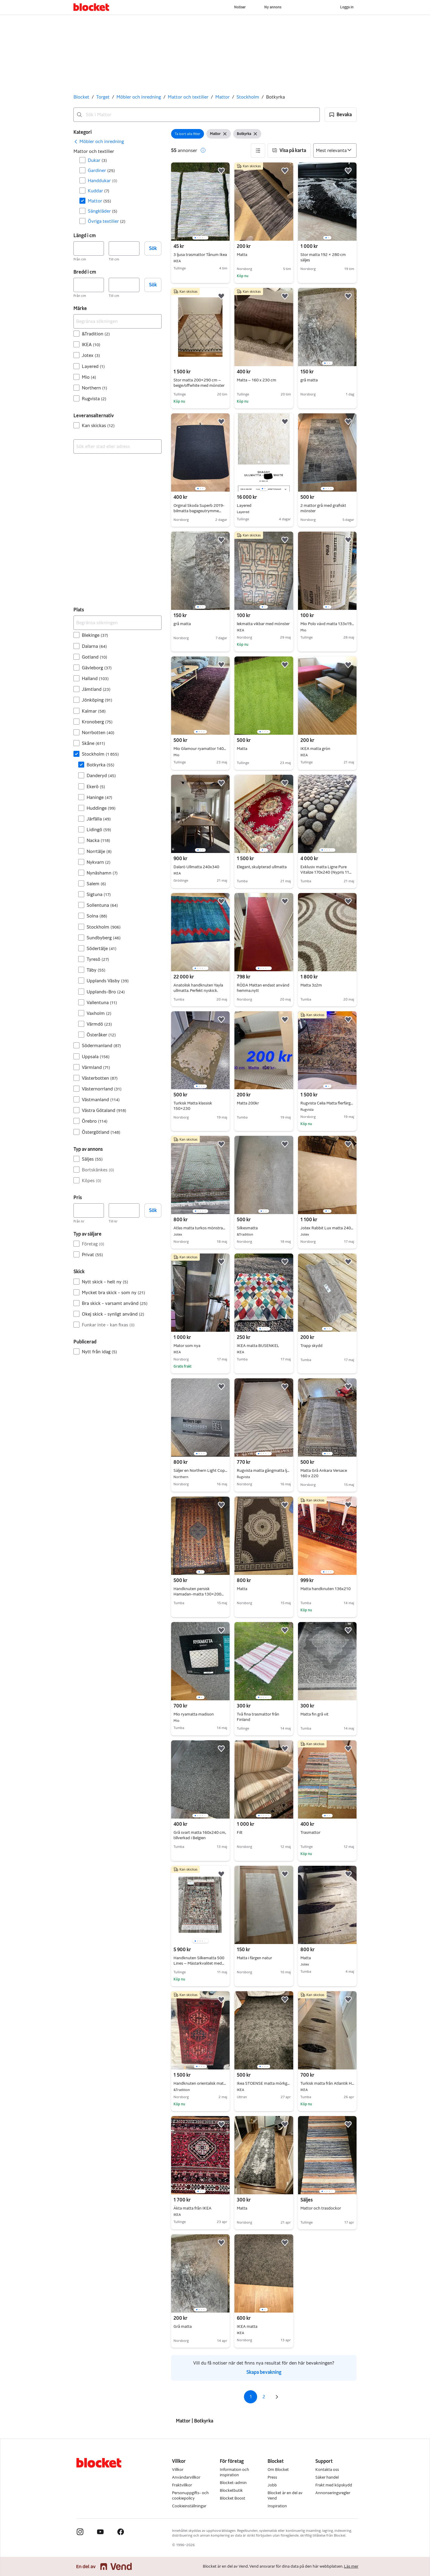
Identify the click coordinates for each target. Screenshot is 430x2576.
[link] (98, 141)
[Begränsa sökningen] (117, 321)
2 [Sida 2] (263, 2396)
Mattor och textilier (188, 97)
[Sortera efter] (335, 150)
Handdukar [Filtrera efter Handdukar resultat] (102, 180)
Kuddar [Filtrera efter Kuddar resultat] (98, 191)
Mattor (222, 97)
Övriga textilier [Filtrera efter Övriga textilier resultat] (106, 221)
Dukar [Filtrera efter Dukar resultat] (97, 160)
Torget (103, 97)
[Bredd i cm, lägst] (88, 285)
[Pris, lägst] (88, 1210)
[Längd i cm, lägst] (88, 248)
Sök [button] (153, 248)
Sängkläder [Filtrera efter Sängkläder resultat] (102, 211)
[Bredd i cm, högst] (124, 285)
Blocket (81, 97)
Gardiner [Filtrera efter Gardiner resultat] (101, 170)
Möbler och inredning (138, 97)
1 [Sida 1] (251, 2396)
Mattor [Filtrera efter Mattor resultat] (99, 201)
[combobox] (196, 115)
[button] (341, 115)
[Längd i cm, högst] (124, 248)
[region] (200, 201)
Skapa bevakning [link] (263, 2372)
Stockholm (247, 97)
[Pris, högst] (124, 1210)
